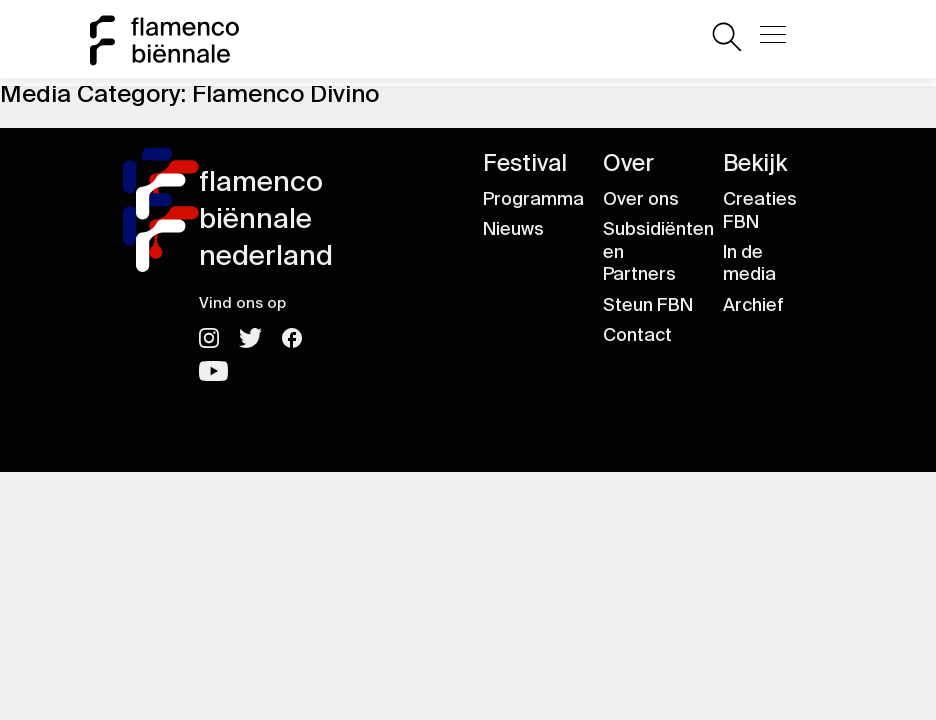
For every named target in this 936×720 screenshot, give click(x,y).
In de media (749, 263)
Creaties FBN (760, 210)
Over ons (641, 199)
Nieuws (513, 229)
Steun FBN (648, 305)
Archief (753, 305)
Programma (533, 199)
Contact (637, 335)
